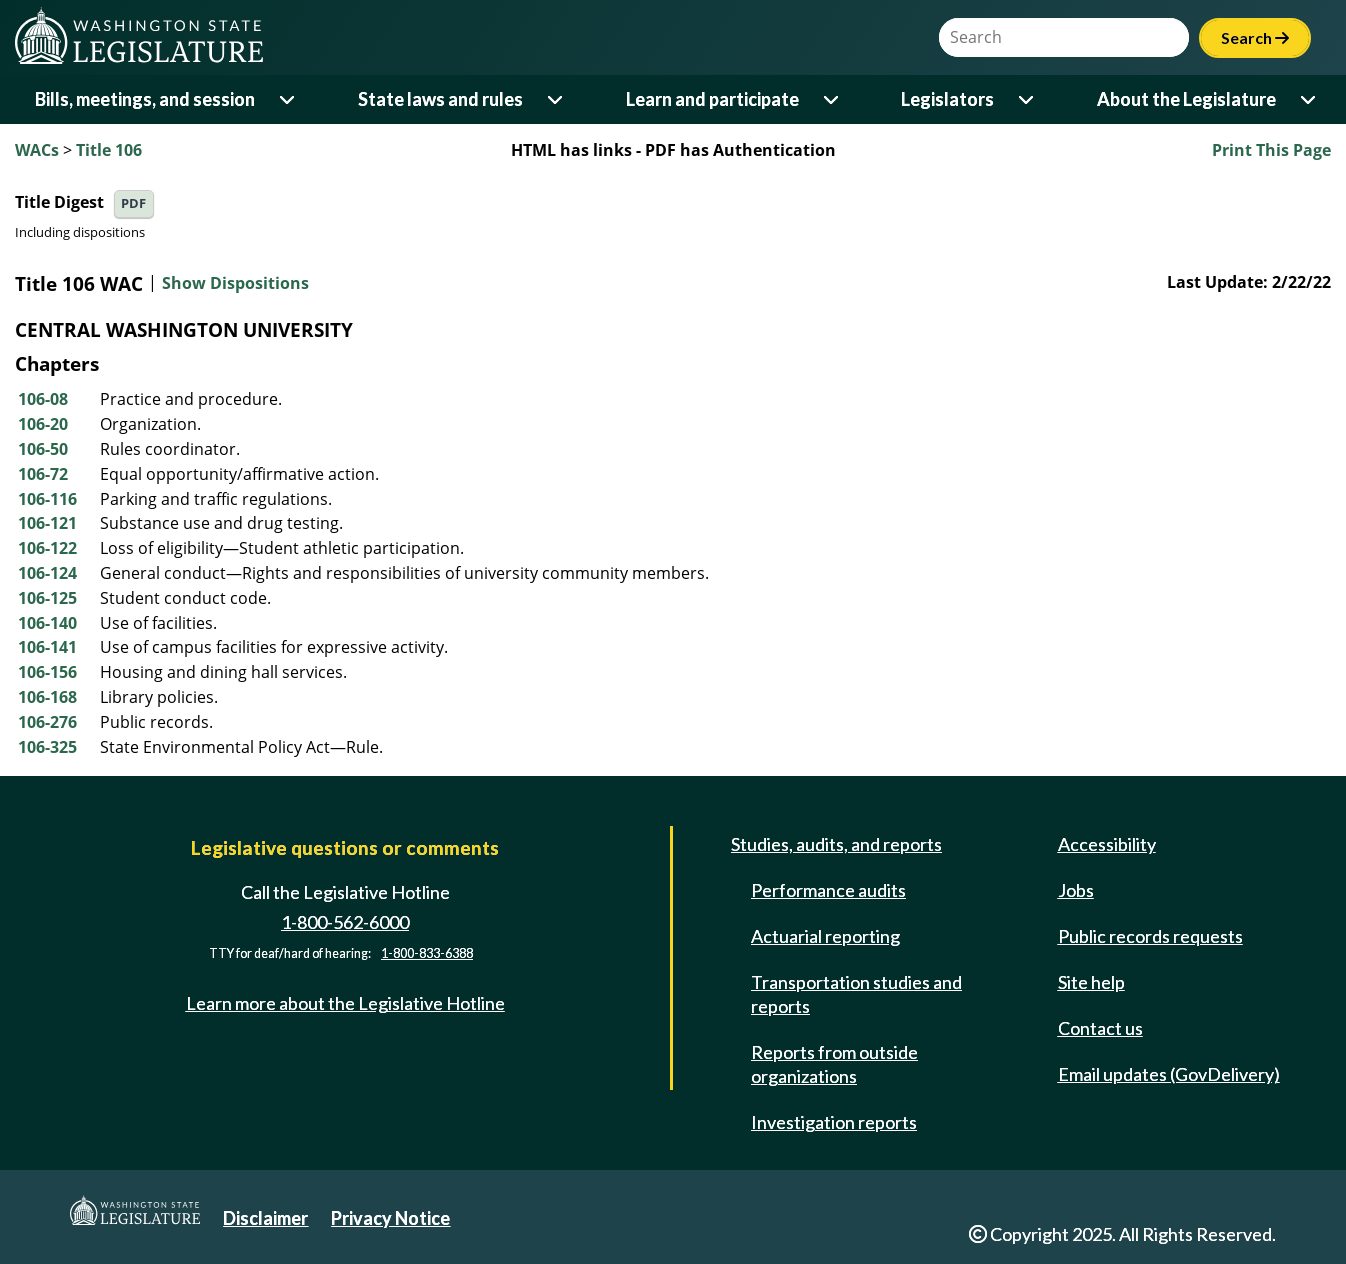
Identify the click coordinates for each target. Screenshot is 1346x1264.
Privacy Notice (390, 1218)
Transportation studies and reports (856, 994)
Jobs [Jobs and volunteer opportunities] (1076, 890)
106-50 (43, 449)
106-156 (47, 672)
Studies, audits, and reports (836, 844)
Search (1255, 37)
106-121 (47, 523)
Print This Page (1271, 150)
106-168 (47, 697)
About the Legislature (1186, 99)
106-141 (47, 647)
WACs (37, 150)
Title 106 (109, 150)
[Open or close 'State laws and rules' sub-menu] (556, 99)
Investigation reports (834, 1122)
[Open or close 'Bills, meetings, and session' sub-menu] (288, 99)
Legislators (947, 99)
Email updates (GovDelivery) (1169, 1074)
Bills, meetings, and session (145, 99)
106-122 (47, 548)
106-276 (47, 722)
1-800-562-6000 (345, 922)
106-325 (47, 747)
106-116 (47, 499)
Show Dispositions (235, 284)
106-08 (43, 399)
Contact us (1100, 1028)
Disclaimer (265, 1218)
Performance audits (828, 890)
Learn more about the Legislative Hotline (345, 1003)
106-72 (43, 474)
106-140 (47, 623)
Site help (1091, 982)
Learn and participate (712, 99)
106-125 (47, 598)
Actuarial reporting (825, 936)
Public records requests (1150, 936)
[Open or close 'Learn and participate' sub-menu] (832, 99)
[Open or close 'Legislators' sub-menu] (1027, 99)
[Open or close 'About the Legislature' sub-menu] (1309, 99)
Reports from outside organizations (834, 1064)
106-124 (47, 573)
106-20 (43, 424)
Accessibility (1107, 844)
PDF (133, 203)
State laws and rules (440, 99)
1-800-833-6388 (427, 953)
